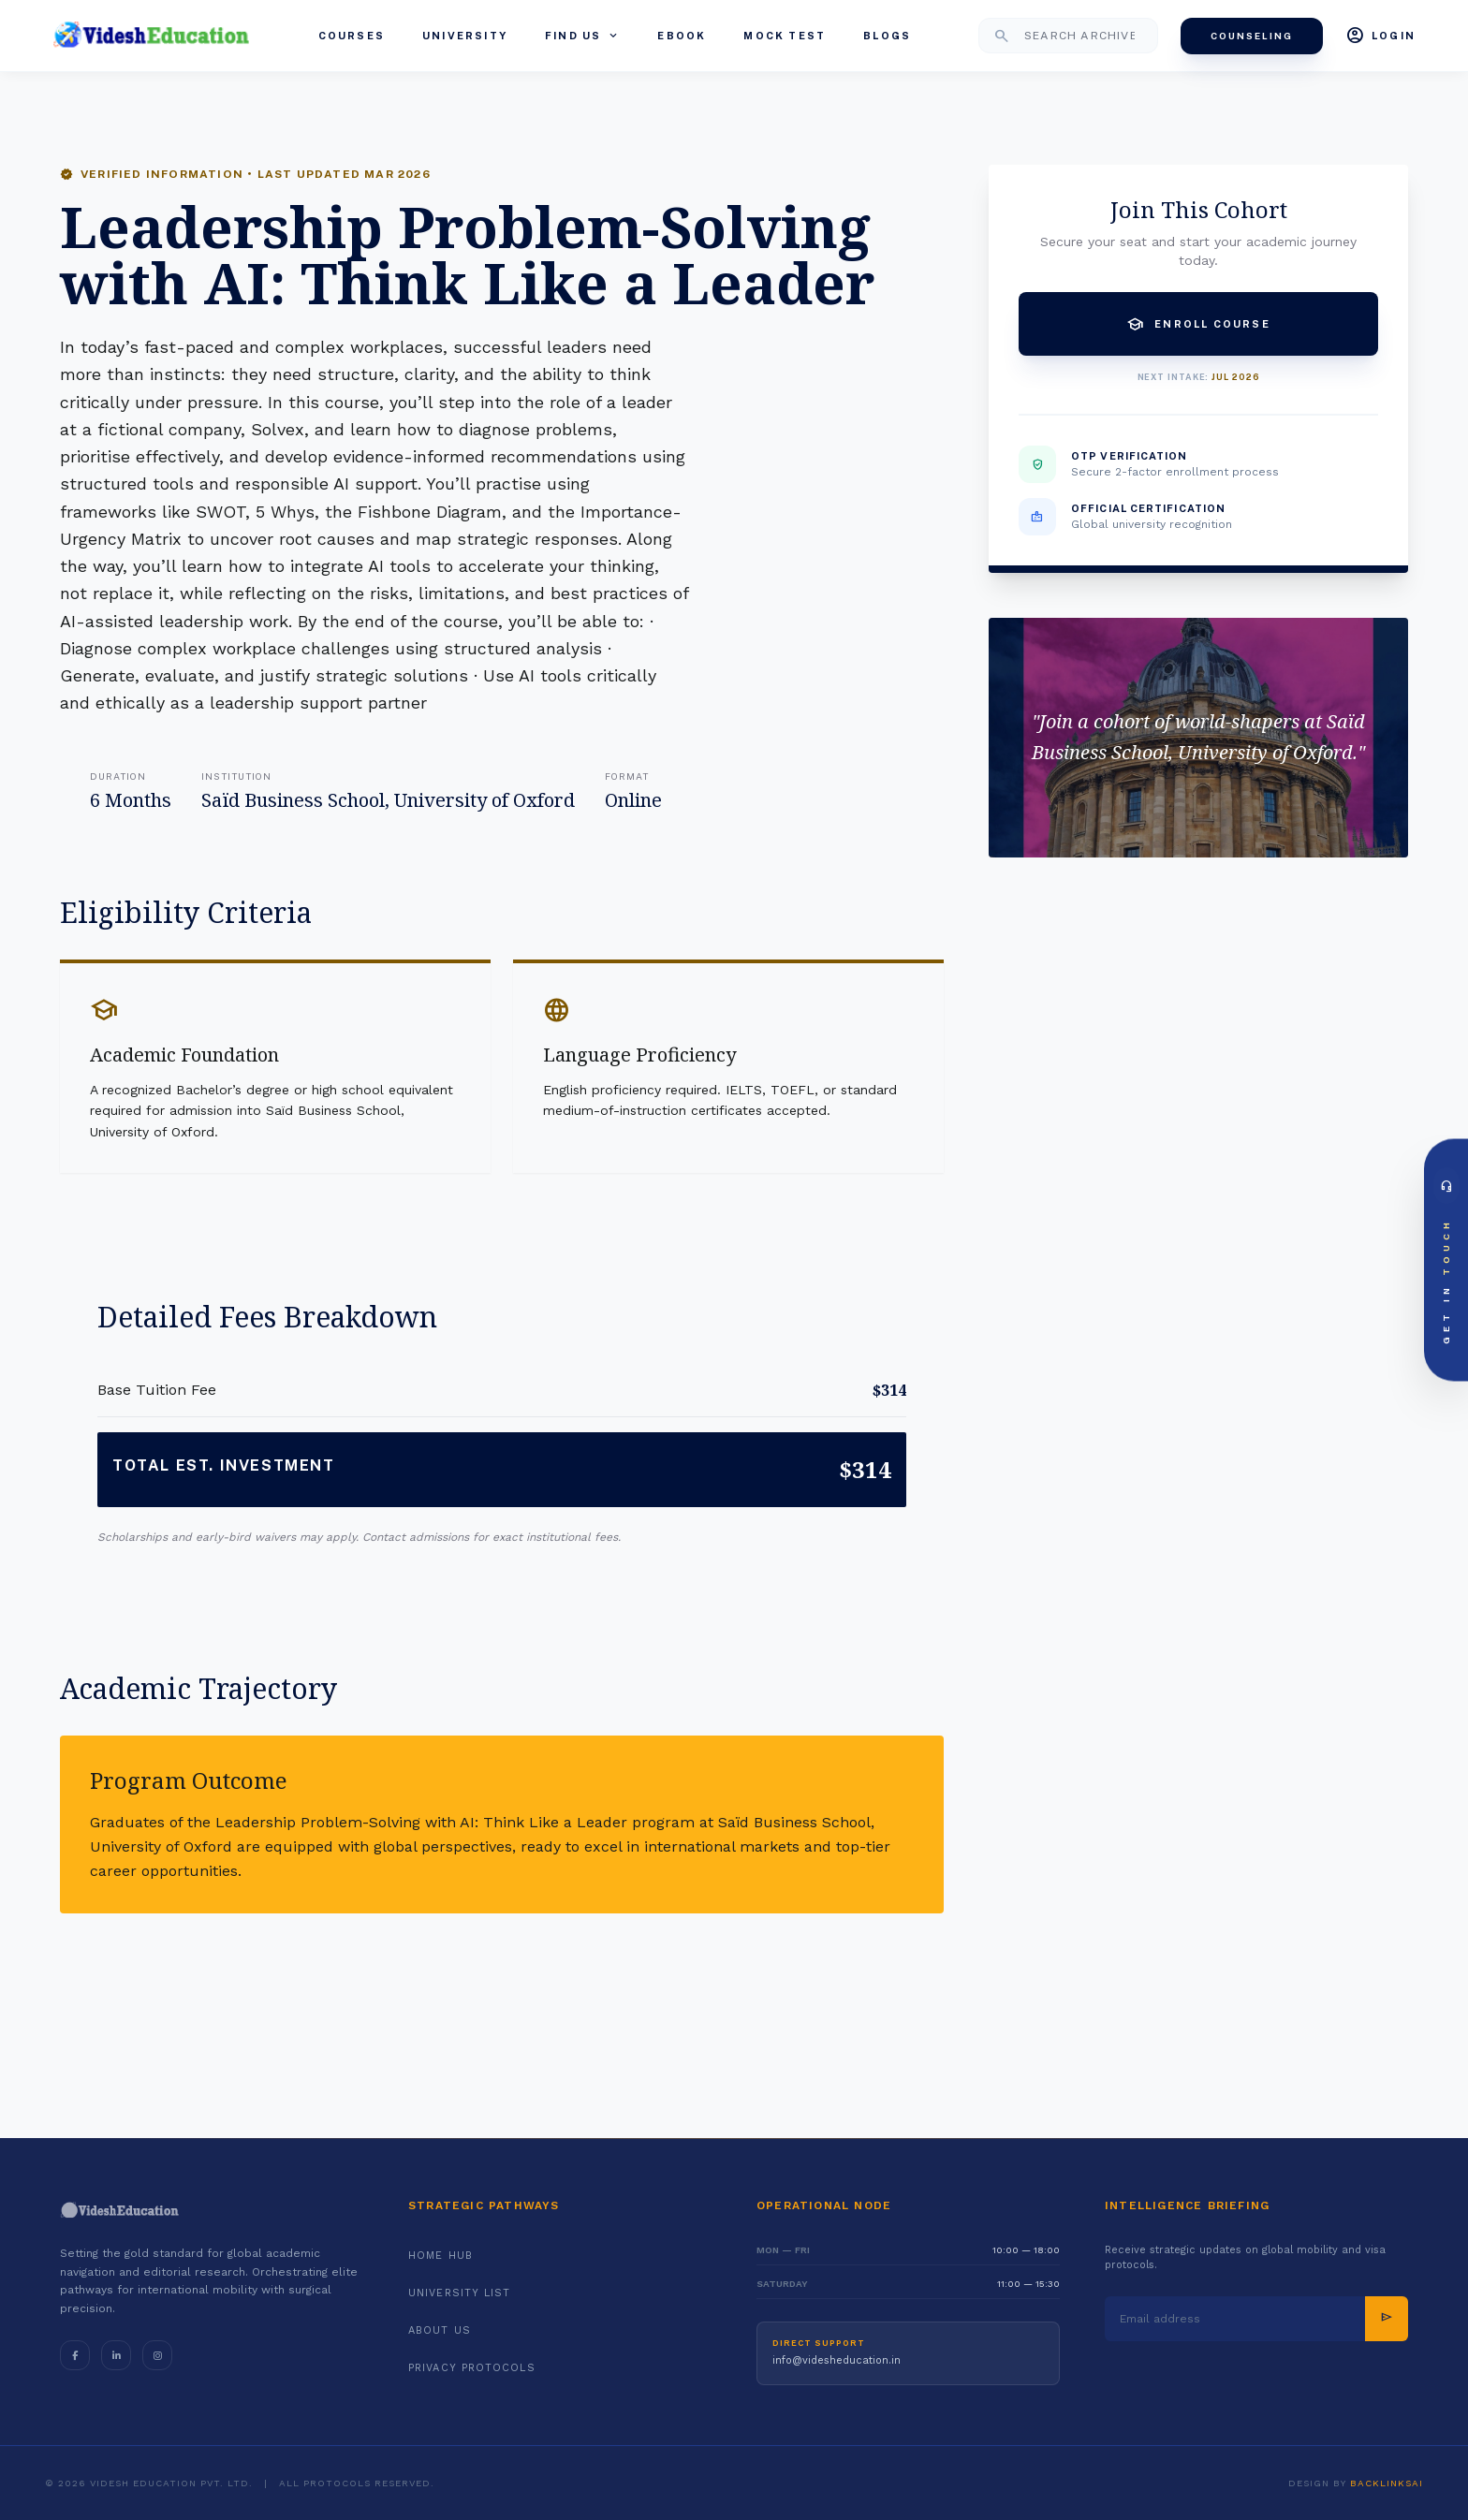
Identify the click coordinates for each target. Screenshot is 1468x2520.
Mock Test (784, 35)
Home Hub (440, 2255)
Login (1380, 35)
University (464, 35)
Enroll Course (1198, 324)
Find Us (582, 35)
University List (459, 2293)
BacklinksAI (1386, 2483)
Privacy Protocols (472, 2368)
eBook (681, 35)
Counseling (1252, 35)
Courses (351, 35)
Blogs (887, 35)
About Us (439, 2330)
